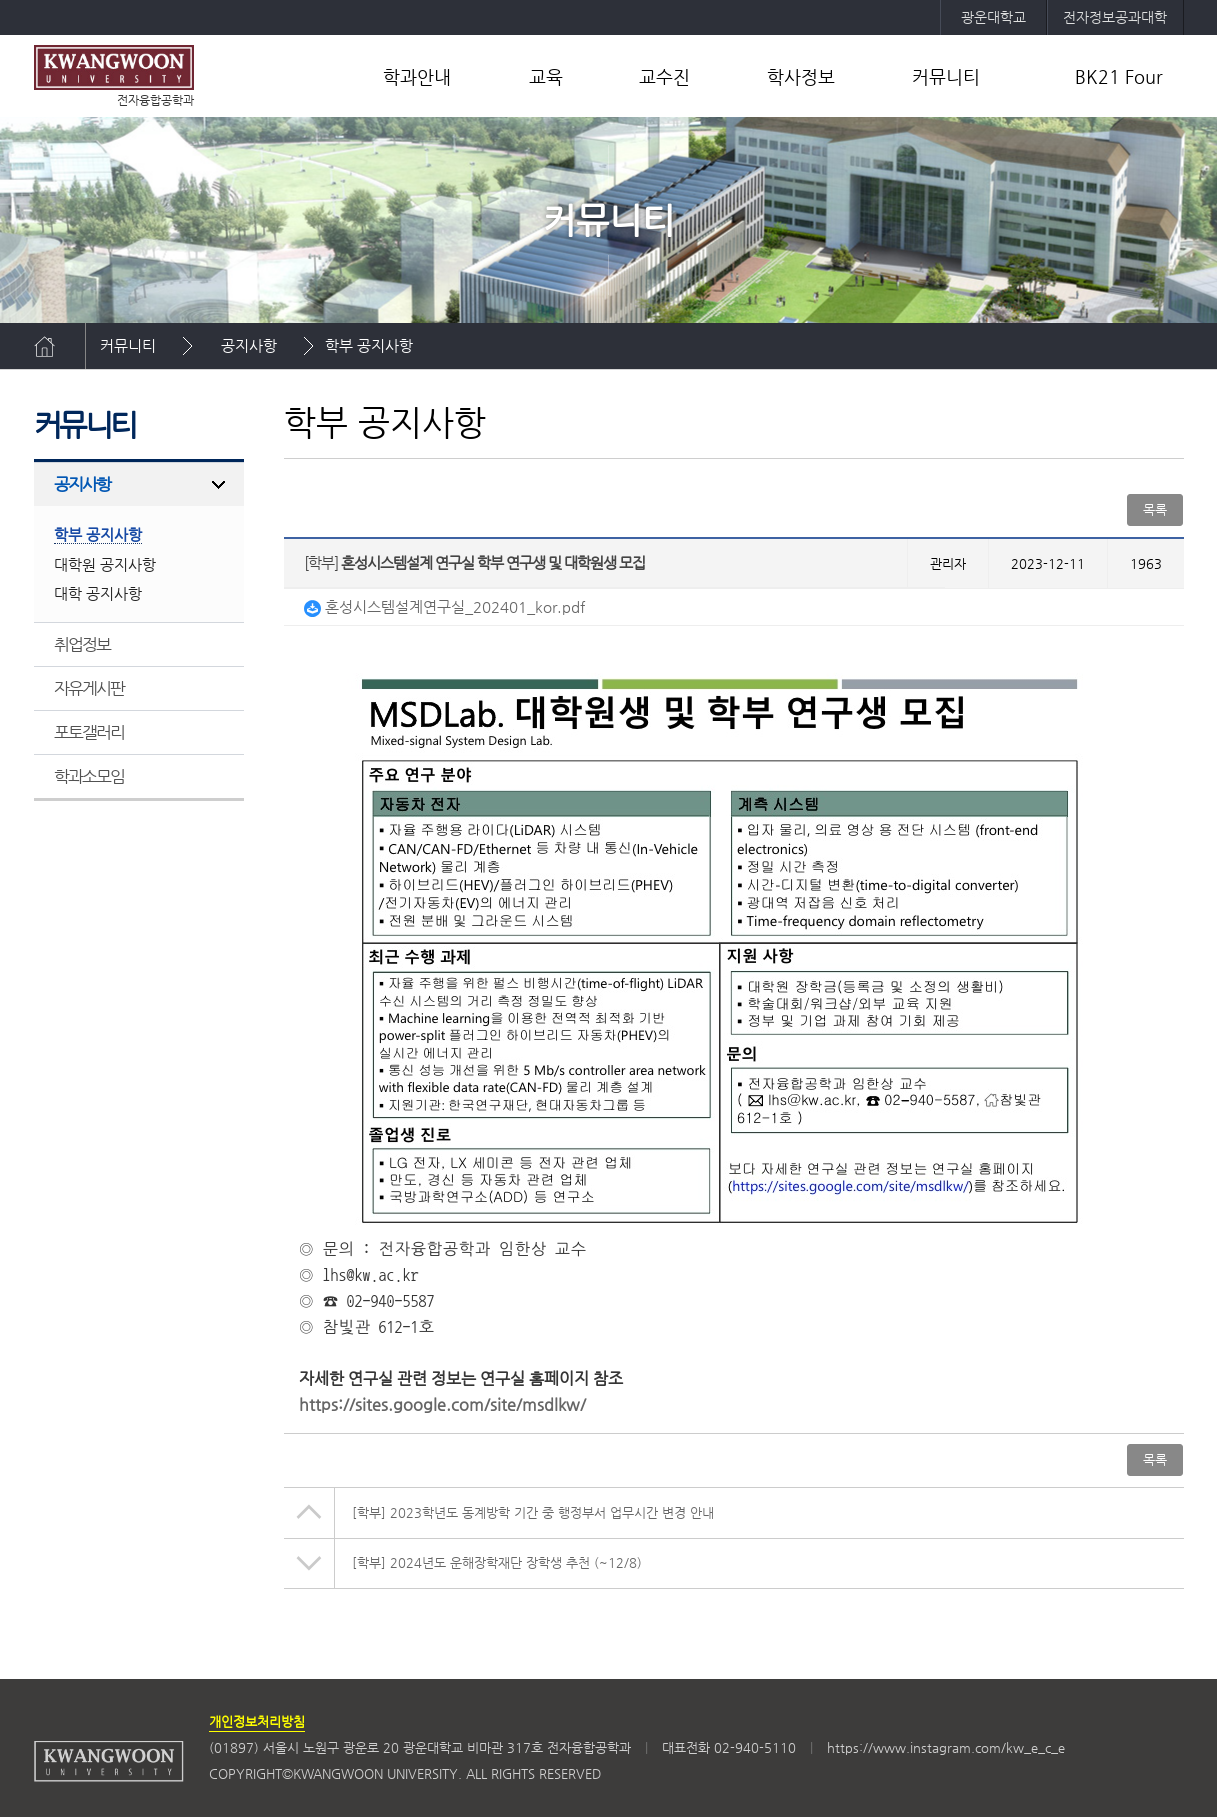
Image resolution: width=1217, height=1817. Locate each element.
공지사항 (249, 345)
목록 (1155, 509)
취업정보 (82, 644)
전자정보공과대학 (1115, 17)
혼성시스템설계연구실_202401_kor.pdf (444, 606)
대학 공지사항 (98, 593)
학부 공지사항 (369, 345)
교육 (546, 76)
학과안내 (417, 76)
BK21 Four (1119, 76)
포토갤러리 (89, 732)
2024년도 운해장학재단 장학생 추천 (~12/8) (497, 1562)
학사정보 (801, 76)
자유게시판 (89, 688)
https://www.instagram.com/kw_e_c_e (946, 1747)
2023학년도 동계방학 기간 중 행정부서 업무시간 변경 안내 (533, 1512)
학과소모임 (89, 776)
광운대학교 (993, 17)
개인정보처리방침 (257, 1721)
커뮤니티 (946, 76)
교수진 (664, 76)
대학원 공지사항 (105, 564)
